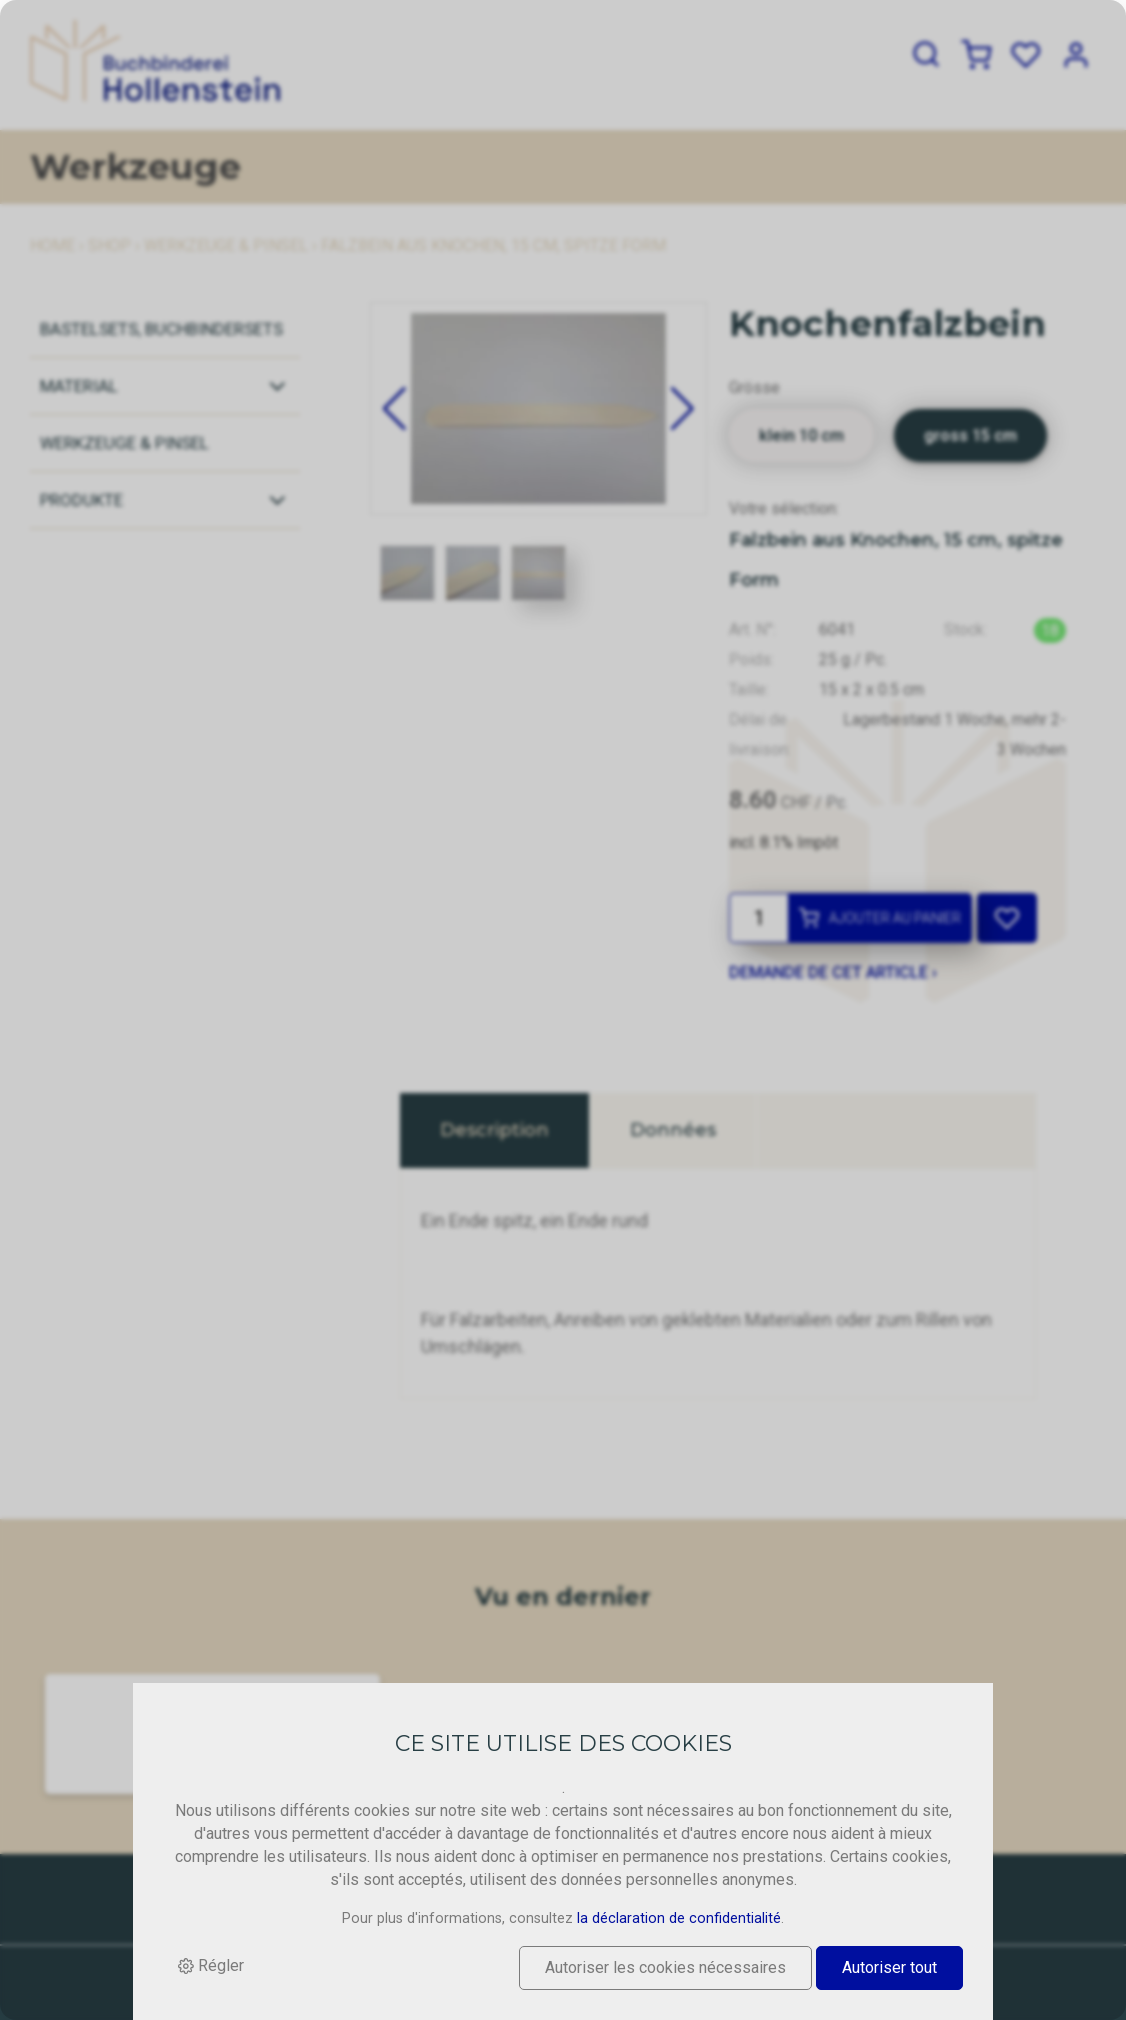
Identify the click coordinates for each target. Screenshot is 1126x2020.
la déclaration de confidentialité (679, 1919)
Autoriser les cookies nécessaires (665, 1967)
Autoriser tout (889, 1967)
